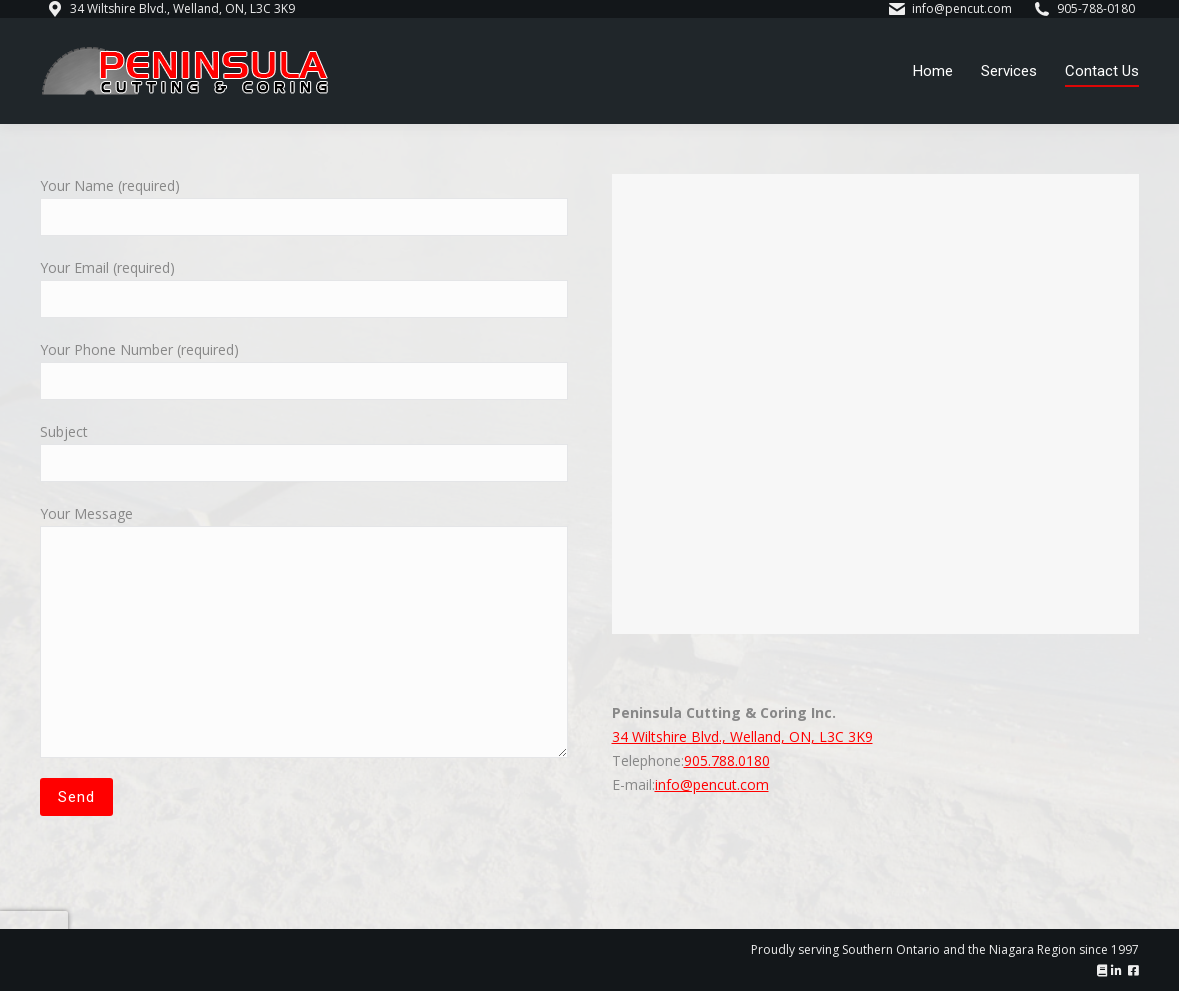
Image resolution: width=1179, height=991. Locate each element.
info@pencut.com (712, 784)
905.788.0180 (727, 760)
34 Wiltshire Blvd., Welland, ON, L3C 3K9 (742, 736)
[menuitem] (933, 71)
